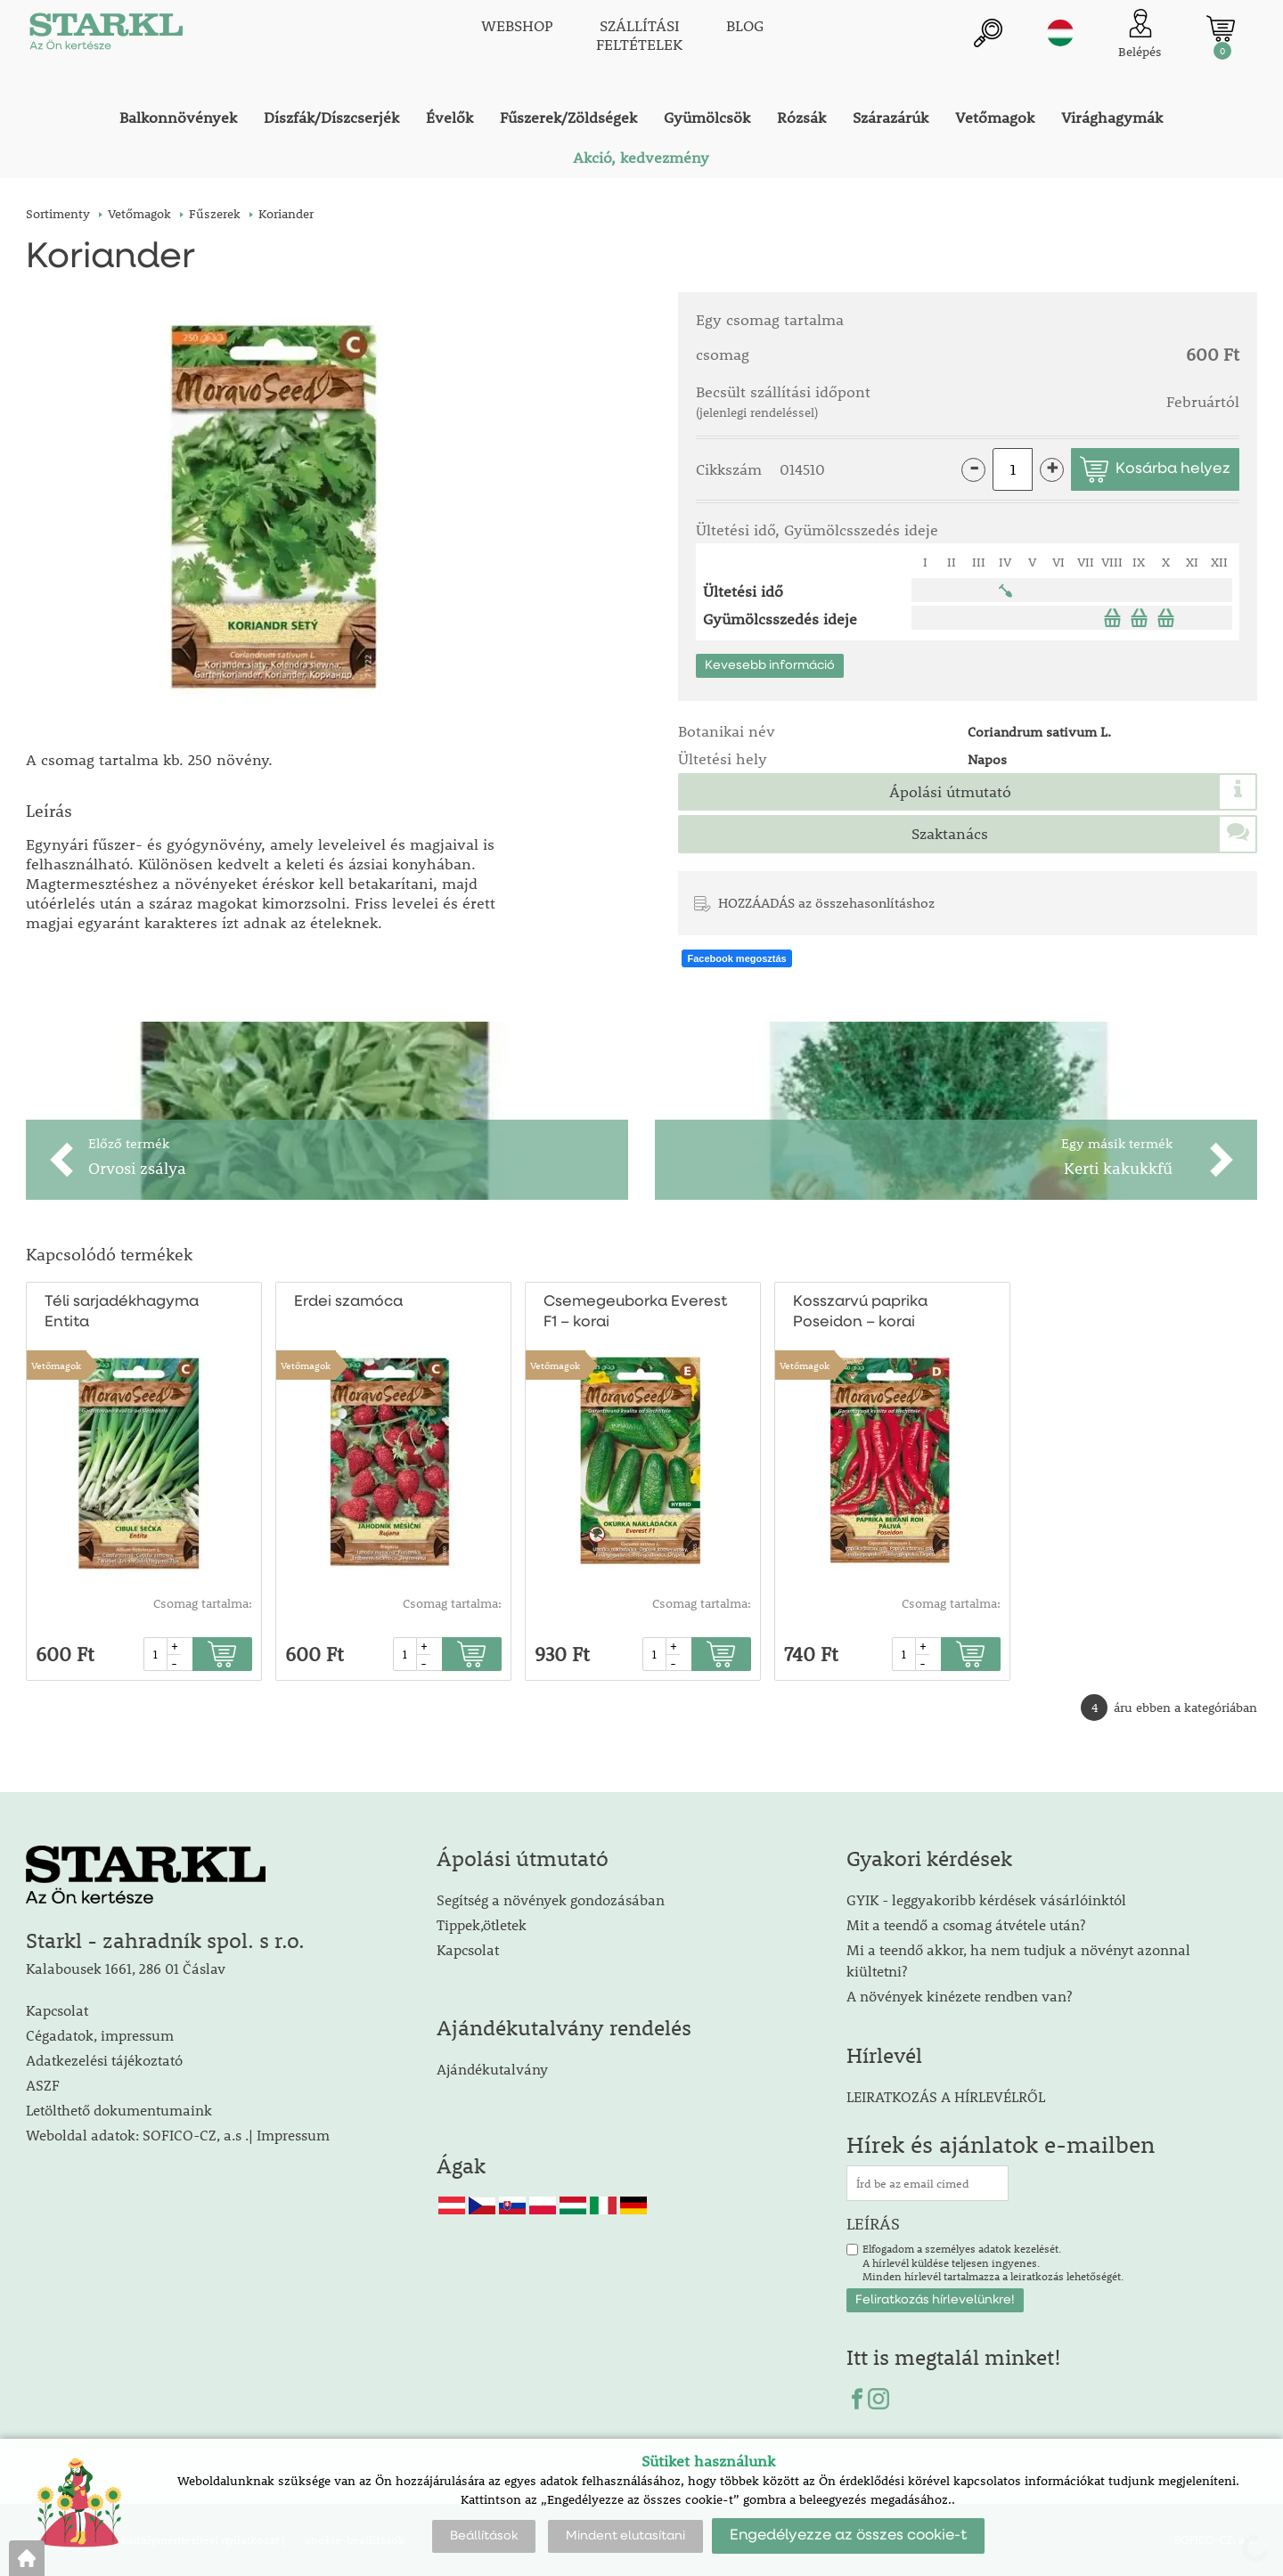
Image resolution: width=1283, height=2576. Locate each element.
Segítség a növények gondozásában (551, 1899)
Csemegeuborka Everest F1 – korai (635, 1312)
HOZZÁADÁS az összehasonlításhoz (826, 902)
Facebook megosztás (736, 958)
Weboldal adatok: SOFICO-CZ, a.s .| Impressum (178, 2134)
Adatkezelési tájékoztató (104, 2059)
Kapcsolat (57, 2010)
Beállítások (484, 2536)
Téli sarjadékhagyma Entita (122, 1312)
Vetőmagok (56, 1365)
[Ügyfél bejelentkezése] (1140, 35)
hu (1060, 33)
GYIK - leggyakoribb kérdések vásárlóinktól (986, 1899)
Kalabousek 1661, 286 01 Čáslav (125, 1968)
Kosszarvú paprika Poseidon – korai (860, 1312)
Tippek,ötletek (482, 1924)
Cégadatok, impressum (100, 2035)
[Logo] (106, 35)
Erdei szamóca (348, 1301)
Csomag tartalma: (202, 1603)
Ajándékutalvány (492, 2068)
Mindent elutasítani (625, 2536)
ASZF (43, 2084)
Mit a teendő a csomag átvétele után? (965, 1924)
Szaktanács (949, 834)
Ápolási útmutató (950, 792)
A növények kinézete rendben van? (959, 1995)
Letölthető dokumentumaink (119, 2109)
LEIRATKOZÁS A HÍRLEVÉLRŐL (945, 2096)
